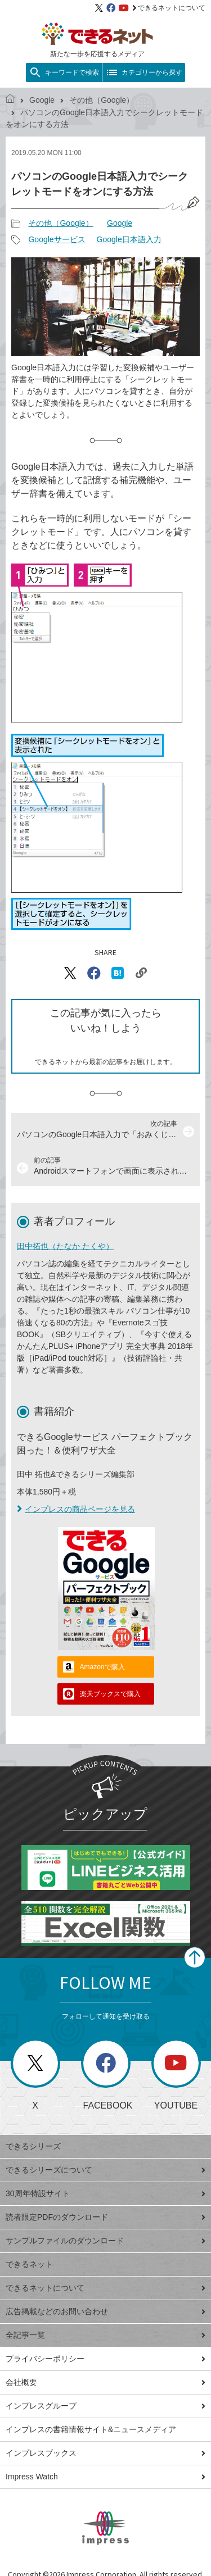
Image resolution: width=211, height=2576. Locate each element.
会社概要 (105, 2382)
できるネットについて (168, 8)
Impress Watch (105, 2476)
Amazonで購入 (102, 1667)
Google (42, 100)
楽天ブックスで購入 (110, 1694)
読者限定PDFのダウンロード (105, 2216)
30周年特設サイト (105, 2193)
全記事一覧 (105, 2334)
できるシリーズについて (105, 2169)
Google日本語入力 (129, 239)
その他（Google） (101, 100)
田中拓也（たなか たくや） (65, 1246)
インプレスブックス (105, 2452)
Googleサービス (56, 239)
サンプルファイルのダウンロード (105, 2240)
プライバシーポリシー (105, 2358)
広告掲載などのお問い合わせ (105, 2311)
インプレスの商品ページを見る (76, 1509)
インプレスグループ (105, 2405)
